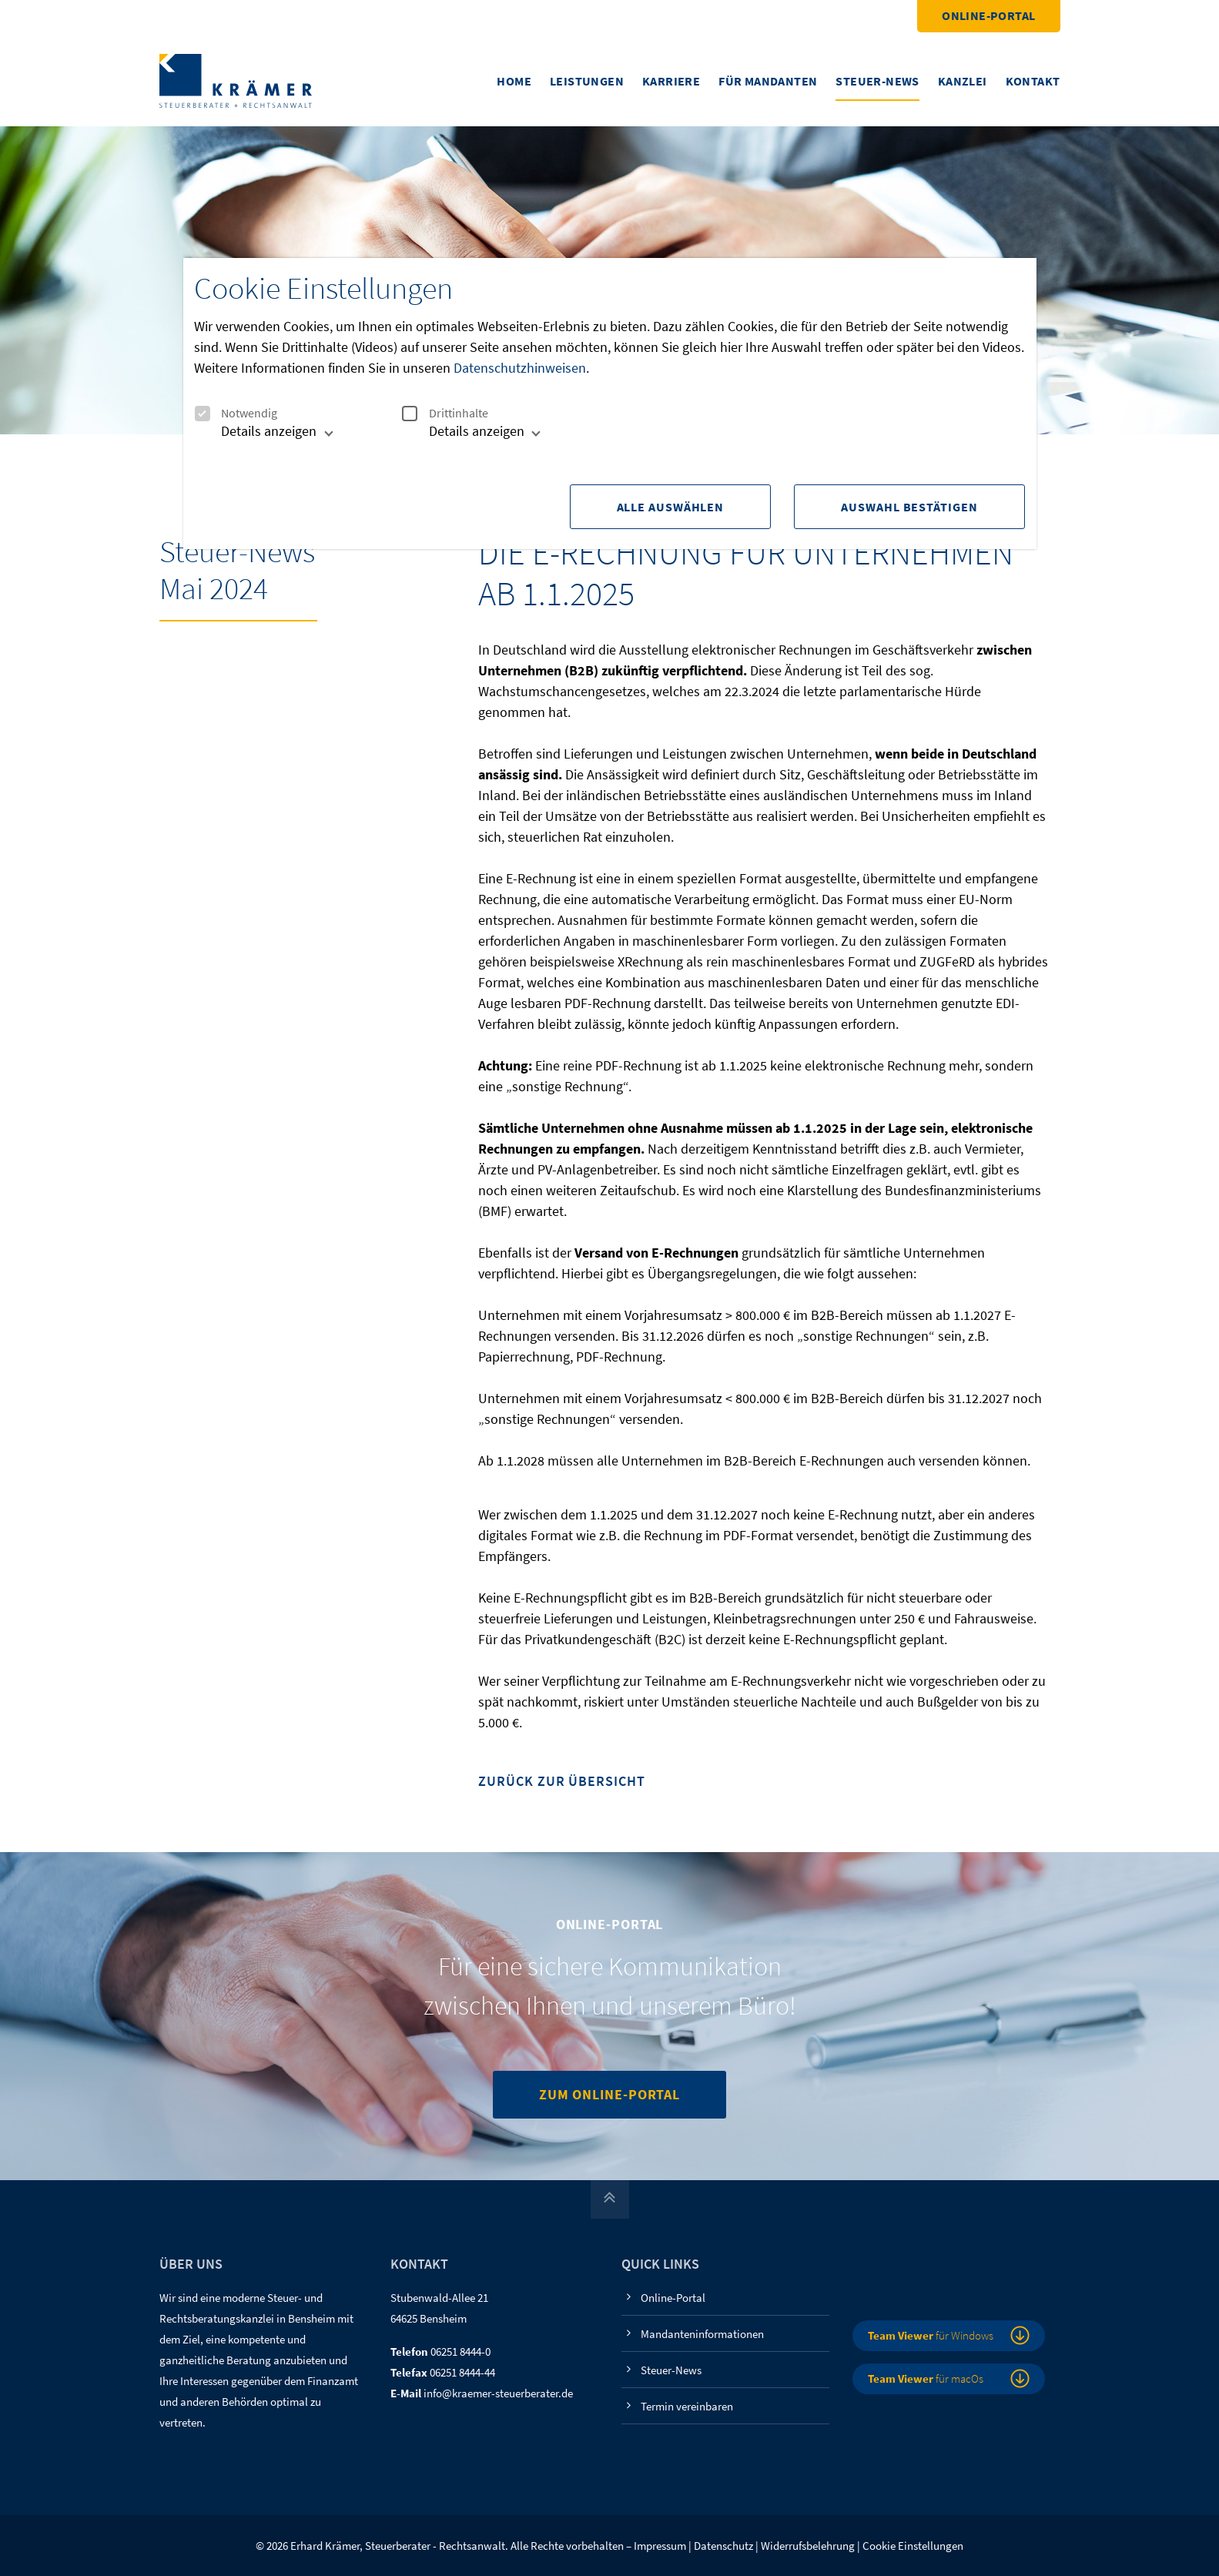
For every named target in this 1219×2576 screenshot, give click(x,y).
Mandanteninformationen (702, 2333)
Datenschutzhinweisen (520, 368)
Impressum (660, 2545)
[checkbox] (201, 413)
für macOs (925, 2378)
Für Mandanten (767, 81)
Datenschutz (723, 2545)
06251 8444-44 (462, 2372)
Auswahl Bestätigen (909, 506)
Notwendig (235, 413)
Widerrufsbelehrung (808, 2545)
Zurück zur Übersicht (561, 1781)
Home (514, 81)
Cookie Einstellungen (912, 2545)
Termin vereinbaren (687, 2406)
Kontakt (1033, 81)
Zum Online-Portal (609, 2094)
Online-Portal (988, 15)
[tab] (261, 437)
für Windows (930, 2335)
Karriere (671, 81)
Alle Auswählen (669, 506)
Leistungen (587, 81)
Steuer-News (877, 81)
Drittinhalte (445, 413)
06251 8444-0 (460, 2351)
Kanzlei (962, 81)
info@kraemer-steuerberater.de (498, 2393)
